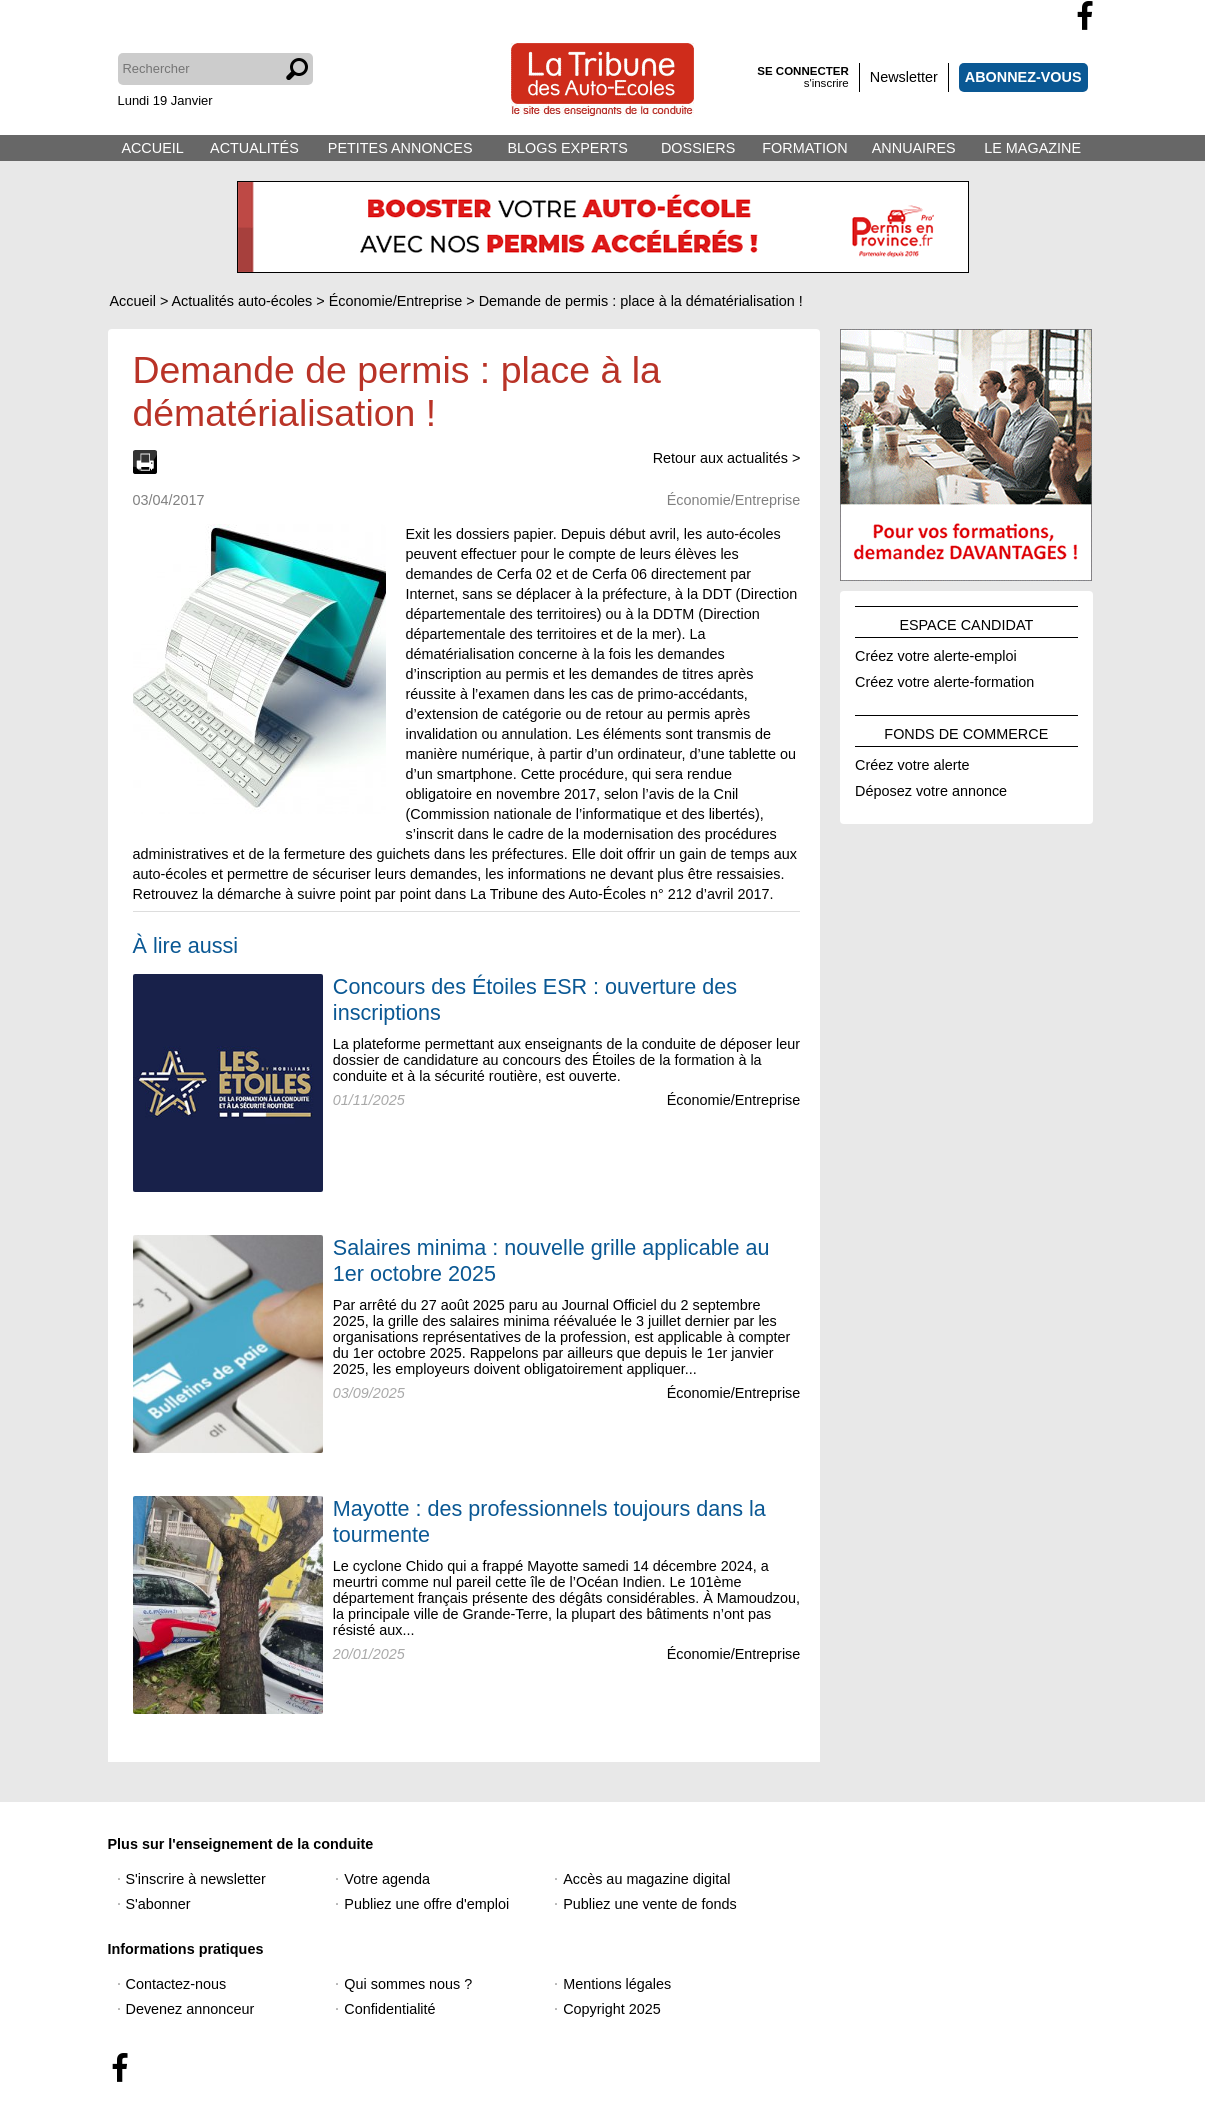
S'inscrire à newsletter (196, 1879)
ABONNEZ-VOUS (1023, 77)
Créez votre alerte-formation (944, 679)
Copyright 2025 (612, 2009)
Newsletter (904, 77)
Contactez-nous (176, 1984)
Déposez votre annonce (931, 788)
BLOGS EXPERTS (567, 148)
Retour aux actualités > (727, 458)
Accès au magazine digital (646, 1879)
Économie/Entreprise (734, 1100)
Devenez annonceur (190, 2009)
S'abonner (158, 1904)
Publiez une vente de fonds (650, 1904)
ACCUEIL (152, 148)
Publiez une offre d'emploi (426, 1904)
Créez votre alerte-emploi (936, 653)
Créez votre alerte (912, 762)
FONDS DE (966, 731)
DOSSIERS (698, 148)
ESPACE (966, 622)
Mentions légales (617, 1984)
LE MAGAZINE (1032, 148)
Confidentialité (389, 2009)
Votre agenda (387, 1879)
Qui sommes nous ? (408, 1984)
